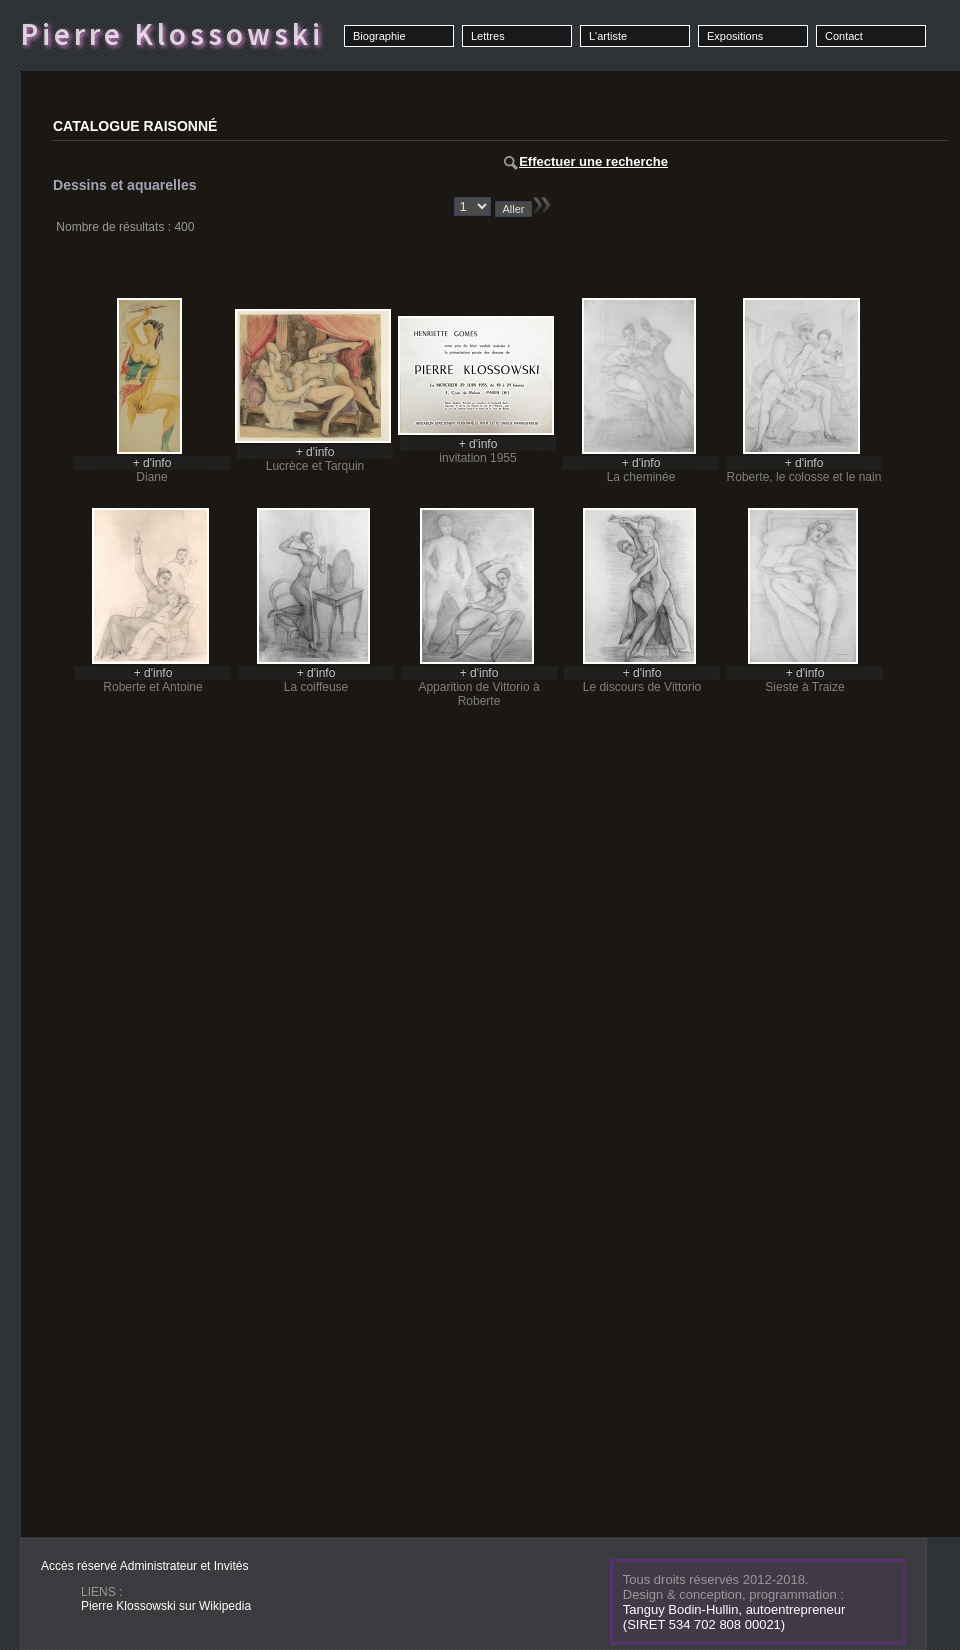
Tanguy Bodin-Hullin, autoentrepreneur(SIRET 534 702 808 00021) (734, 1617)
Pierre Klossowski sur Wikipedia (166, 1606)
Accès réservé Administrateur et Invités (144, 1566)
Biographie (379, 36)
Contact (844, 36)
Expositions (735, 36)
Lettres (488, 36)
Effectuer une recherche (586, 161)
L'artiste (608, 36)
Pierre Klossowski (172, 34)
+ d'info (152, 463)
